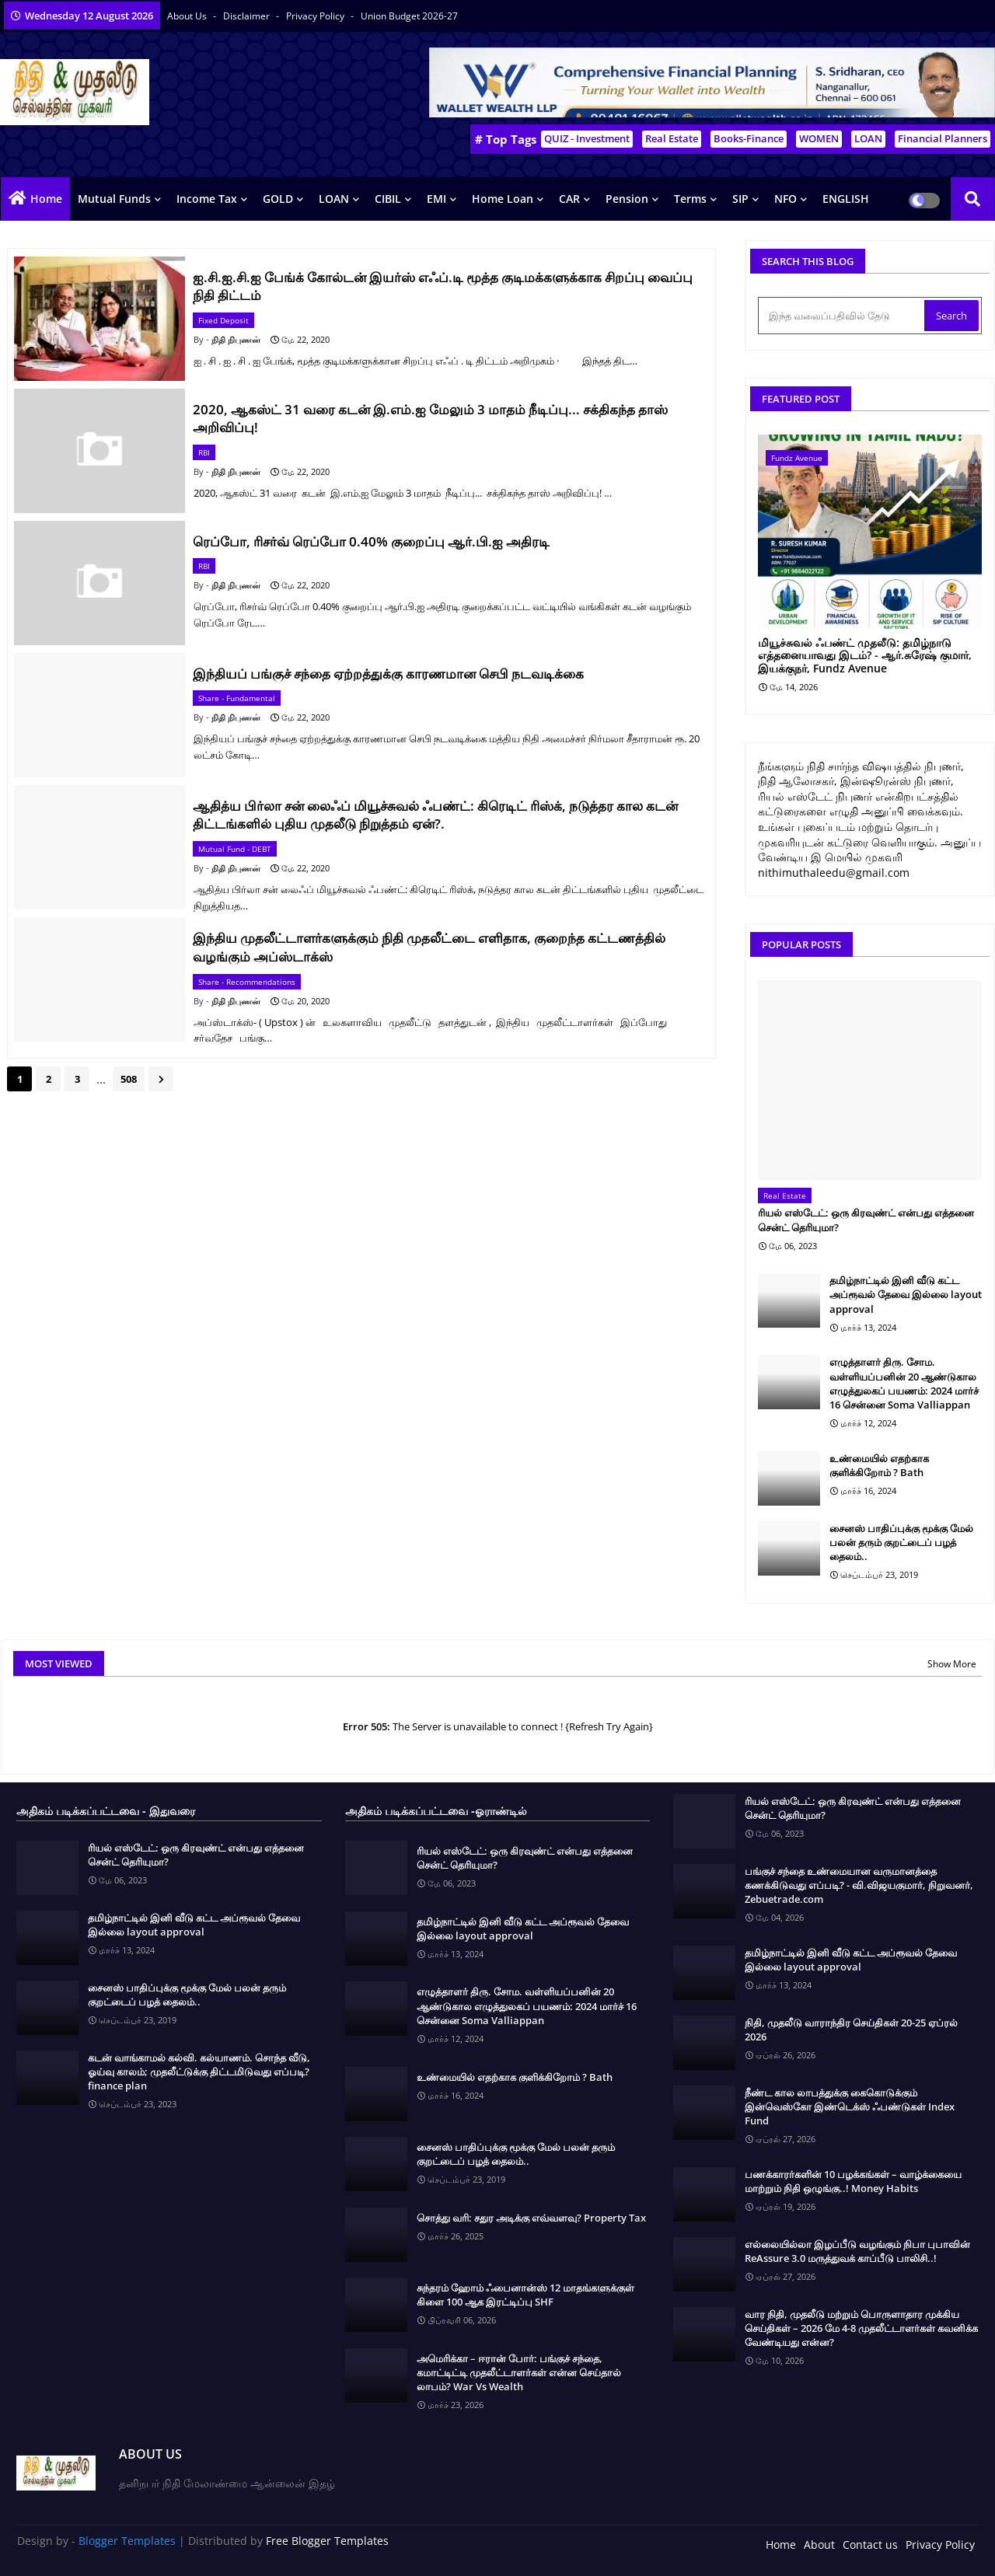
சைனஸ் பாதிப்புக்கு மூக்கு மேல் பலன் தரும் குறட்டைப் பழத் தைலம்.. (901, 1542)
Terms (690, 198)
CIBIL (388, 198)
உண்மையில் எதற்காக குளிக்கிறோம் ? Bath (879, 1465)
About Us (188, 16)
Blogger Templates (127, 2540)
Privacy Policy (316, 16)
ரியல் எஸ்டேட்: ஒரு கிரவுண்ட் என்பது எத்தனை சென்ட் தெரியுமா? (866, 1220)
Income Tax (206, 198)
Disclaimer (247, 16)
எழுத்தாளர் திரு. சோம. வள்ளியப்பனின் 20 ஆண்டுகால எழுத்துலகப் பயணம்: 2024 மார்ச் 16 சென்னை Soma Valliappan (904, 1383)
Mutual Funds (114, 198)
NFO (785, 198)
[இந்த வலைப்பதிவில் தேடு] (842, 315)
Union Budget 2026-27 (409, 16)
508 (128, 1079)
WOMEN (819, 138)
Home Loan (502, 198)
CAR (569, 198)
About (819, 2544)
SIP (740, 198)
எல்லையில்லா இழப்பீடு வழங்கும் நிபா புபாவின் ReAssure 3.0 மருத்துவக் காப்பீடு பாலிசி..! (857, 2251)
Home (46, 198)
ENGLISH (845, 198)
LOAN (868, 138)
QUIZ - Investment (587, 138)
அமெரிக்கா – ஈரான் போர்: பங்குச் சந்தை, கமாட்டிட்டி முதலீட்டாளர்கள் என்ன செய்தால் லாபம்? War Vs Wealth (519, 2372)
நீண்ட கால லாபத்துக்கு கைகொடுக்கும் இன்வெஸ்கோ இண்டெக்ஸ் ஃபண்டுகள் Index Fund (850, 2106)
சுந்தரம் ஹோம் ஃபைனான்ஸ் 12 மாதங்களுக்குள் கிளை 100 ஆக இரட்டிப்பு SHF (525, 2295)
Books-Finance (749, 138)
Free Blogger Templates (327, 2540)
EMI (436, 198)
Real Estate (671, 138)
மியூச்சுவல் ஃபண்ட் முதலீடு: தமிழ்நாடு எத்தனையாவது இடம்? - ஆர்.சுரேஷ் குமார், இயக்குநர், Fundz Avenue (865, 656)
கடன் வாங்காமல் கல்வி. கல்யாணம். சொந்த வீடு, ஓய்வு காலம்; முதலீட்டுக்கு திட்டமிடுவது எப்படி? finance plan (199, 2072)
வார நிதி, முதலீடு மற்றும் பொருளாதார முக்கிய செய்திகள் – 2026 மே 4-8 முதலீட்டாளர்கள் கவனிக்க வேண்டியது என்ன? (861, 2328)
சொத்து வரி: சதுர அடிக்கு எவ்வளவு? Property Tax (531, 2218)
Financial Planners (942, 138)
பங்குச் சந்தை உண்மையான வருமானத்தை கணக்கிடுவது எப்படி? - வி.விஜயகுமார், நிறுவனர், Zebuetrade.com (859, 1885)
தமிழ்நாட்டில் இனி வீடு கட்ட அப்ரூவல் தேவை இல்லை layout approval (905, 1294)
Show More (951, 1663)
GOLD (278, 198)
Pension (627, 198)
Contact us (870, 2544)
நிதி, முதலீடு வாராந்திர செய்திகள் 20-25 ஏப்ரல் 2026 (851, 2030)
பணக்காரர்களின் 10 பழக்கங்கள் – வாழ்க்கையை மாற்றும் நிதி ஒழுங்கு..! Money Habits (853, 2181)
